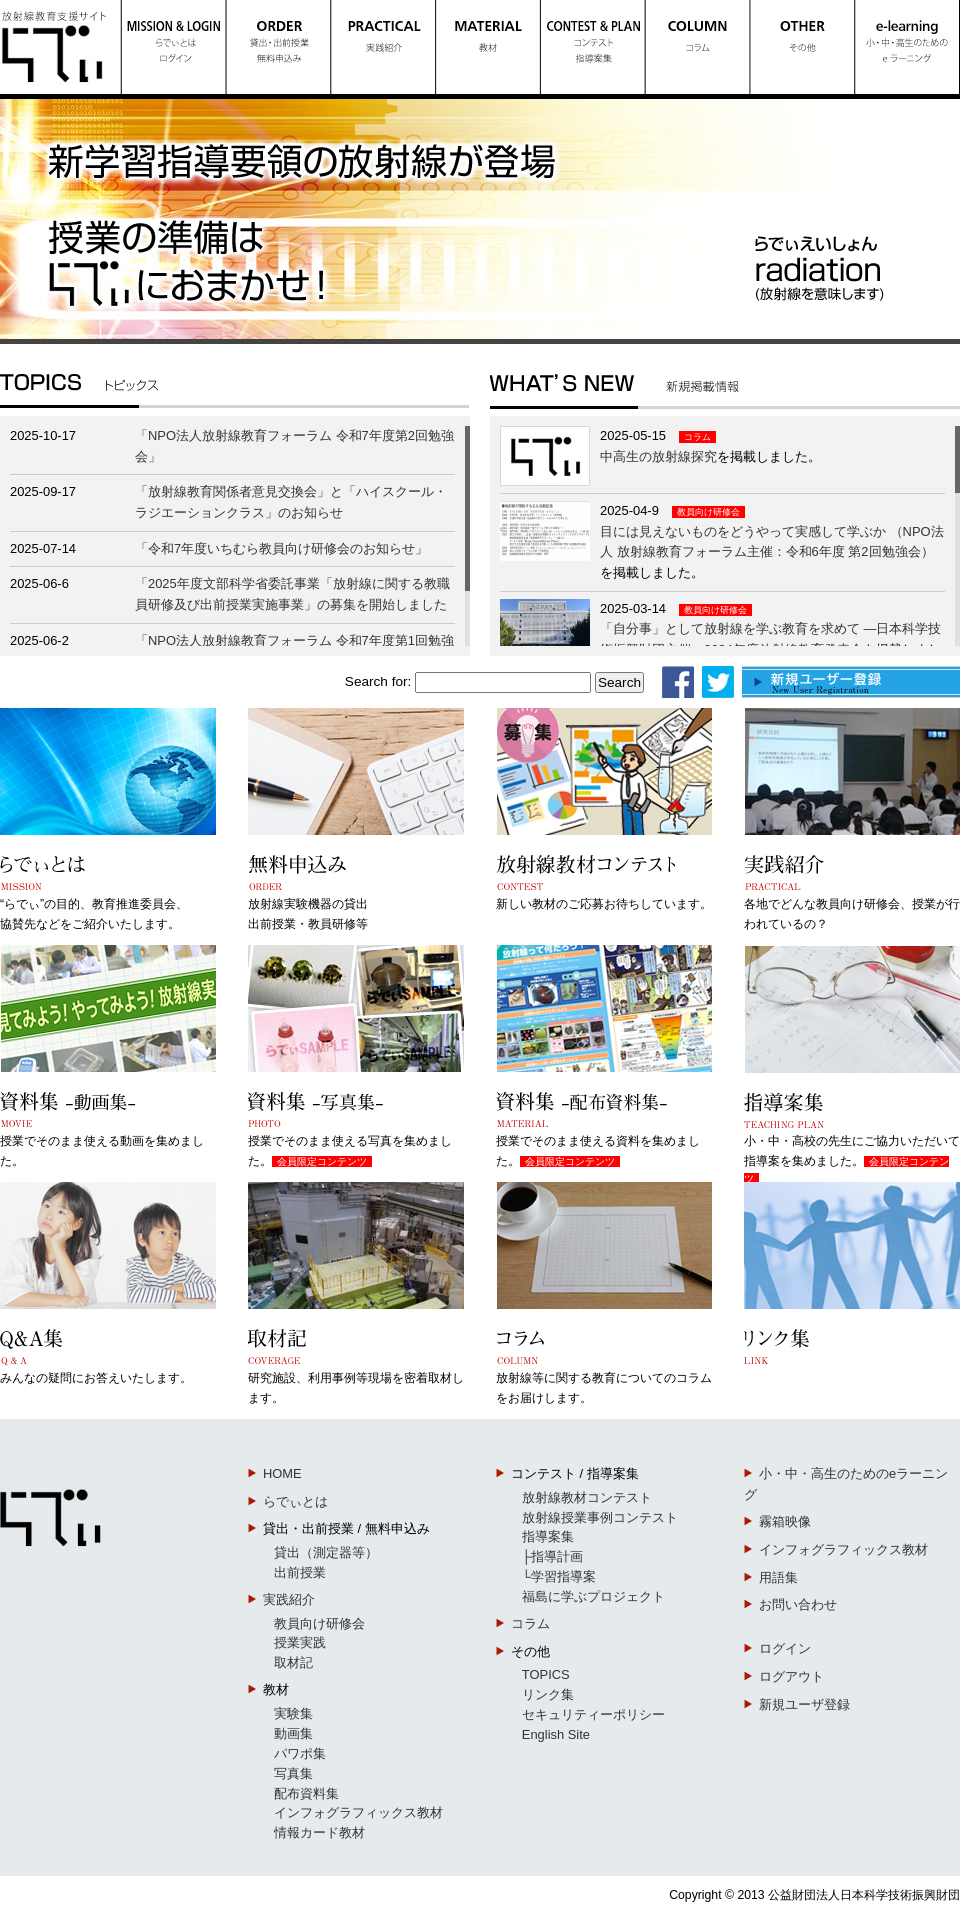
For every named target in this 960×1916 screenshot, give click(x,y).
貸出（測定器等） (326, 1552)
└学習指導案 (559, 1576)
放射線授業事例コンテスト (600, 1517)
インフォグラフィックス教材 (358, 1812)
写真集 (293, 1773)
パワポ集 (300, 1753)
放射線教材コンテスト (587, 1497)
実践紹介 (289, 1599)
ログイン (785, 1648)
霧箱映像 (785, 1521)
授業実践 (300, 1642)
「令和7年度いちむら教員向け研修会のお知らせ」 (281, 548)
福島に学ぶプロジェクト (593, 1596)
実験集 (293, 1713)
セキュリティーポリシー (593, 1714)
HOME (282, 1473)
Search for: (378, 681)
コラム (697, 437)
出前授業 (300, 1572)
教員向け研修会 (708, 512)
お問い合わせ (798, 1604)
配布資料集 (306, 1793)
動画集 (293, 1733)
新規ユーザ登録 (804, 1704)
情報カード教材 (319, 1832)
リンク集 (548, 1694)
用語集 (778, 1577)
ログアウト (791, 1676)
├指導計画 (552, 1556)
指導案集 (548, 1536)
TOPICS (546, 1674)
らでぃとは (295, 1501)
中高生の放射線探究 (658, 456)
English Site (556, 1734)
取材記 (293, 1662)
